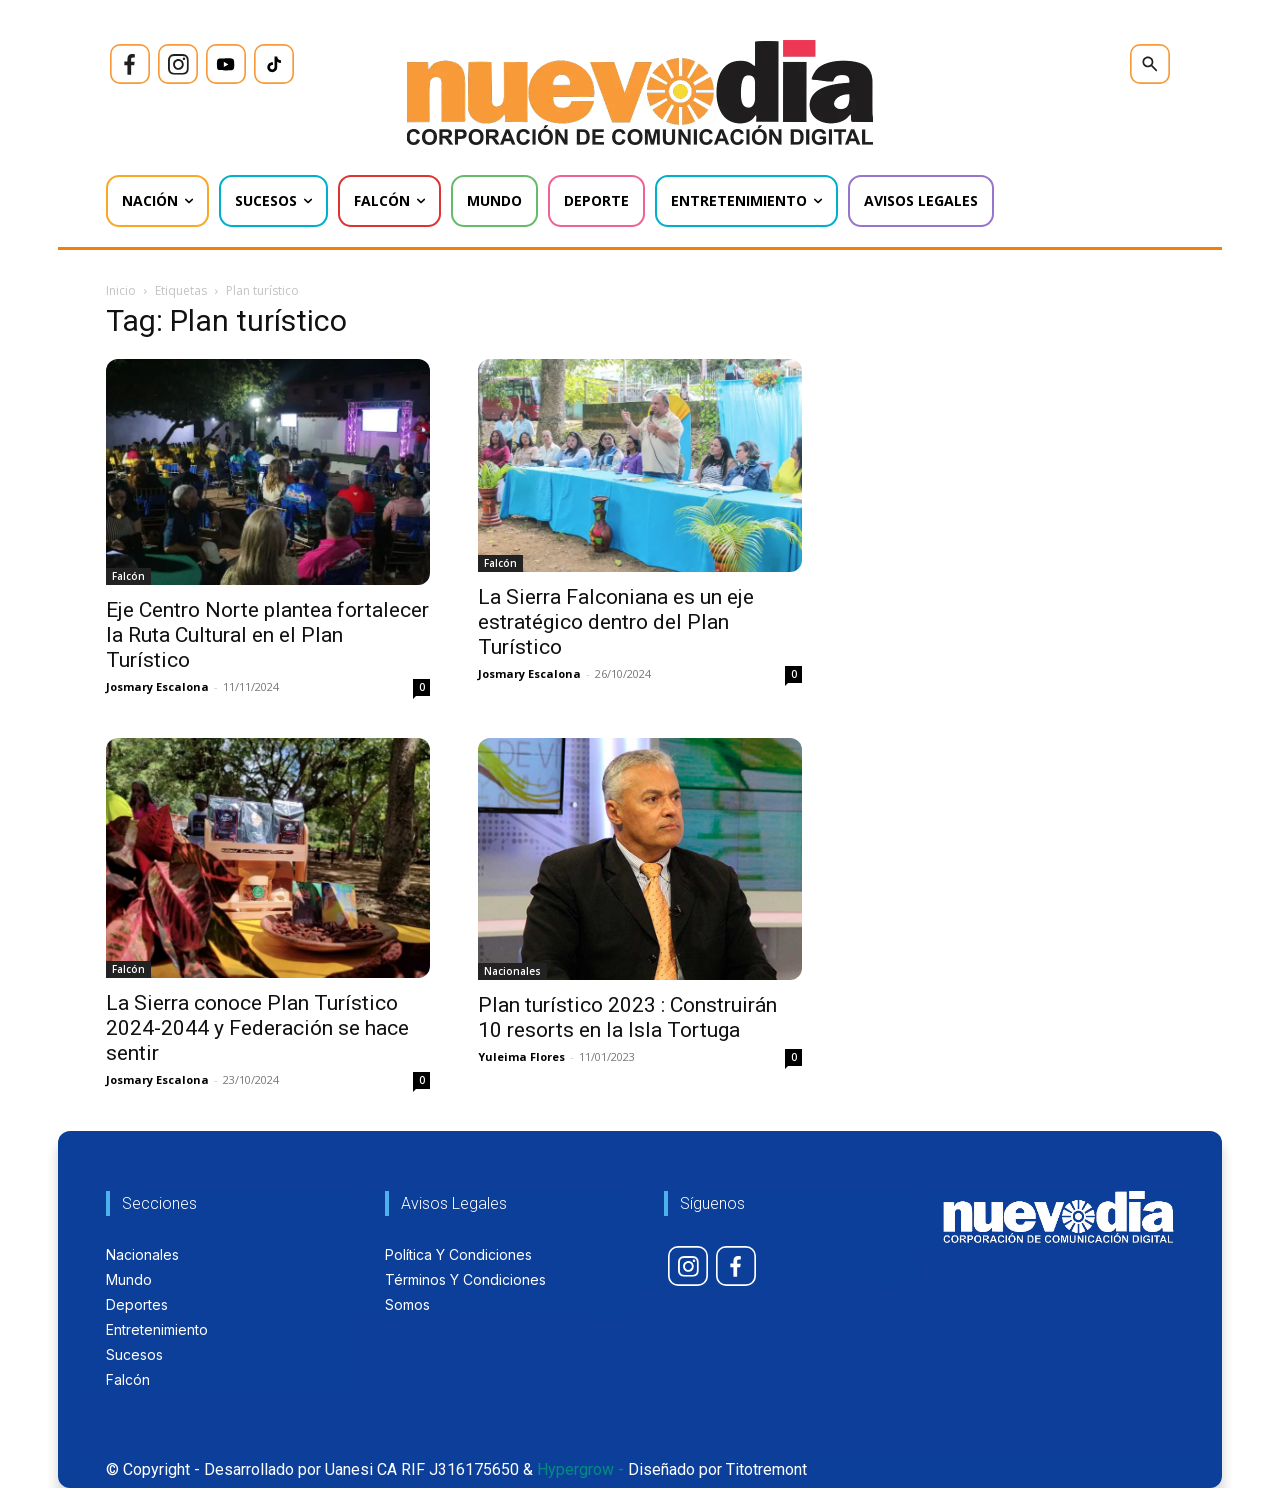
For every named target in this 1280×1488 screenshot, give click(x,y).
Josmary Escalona (157, 686)
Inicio (121, 290)
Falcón (128, 576)
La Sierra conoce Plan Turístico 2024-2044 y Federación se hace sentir (257, 1028)
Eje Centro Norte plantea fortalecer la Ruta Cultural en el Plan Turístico (267, 635)
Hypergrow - (580, 1469)
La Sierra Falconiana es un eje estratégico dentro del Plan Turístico (616, 622)
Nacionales (512, 971)
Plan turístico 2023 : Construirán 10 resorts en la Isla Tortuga (627, 1017)
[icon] (130, 64)
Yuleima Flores (521, 1056)
